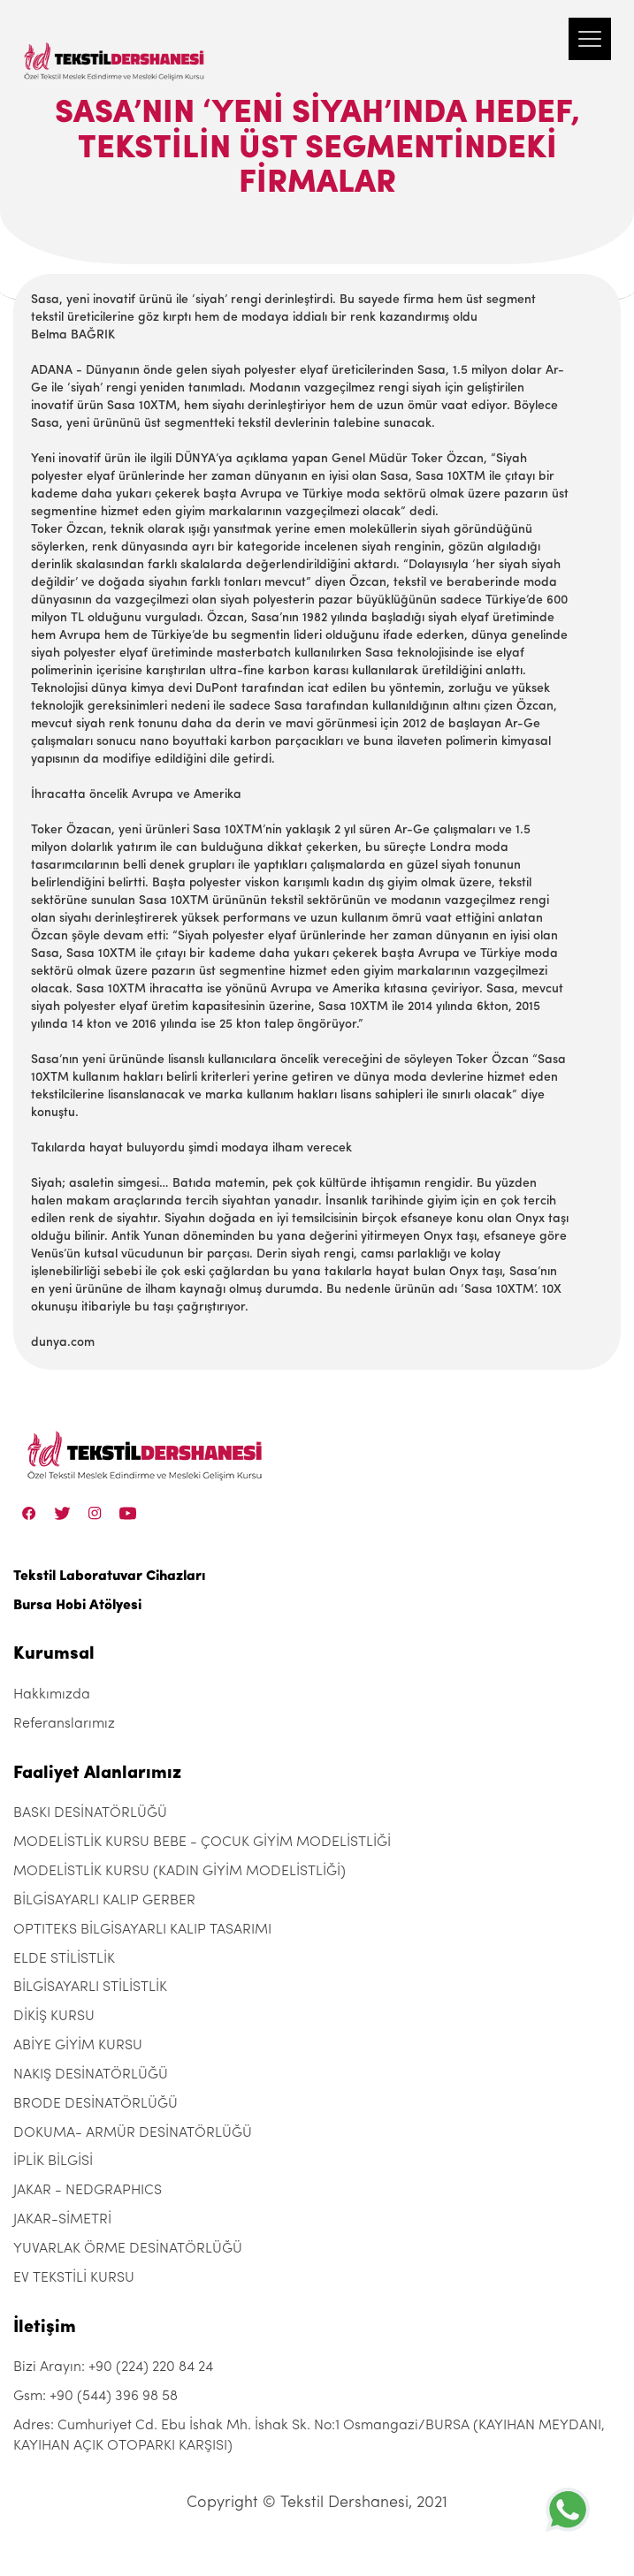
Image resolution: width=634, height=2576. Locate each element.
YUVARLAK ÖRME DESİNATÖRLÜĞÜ (127, 2249)
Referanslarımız (64, 1724)
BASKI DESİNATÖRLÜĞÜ (90, 1813)
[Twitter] (62, 1513)
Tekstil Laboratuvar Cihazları (109, 1576)
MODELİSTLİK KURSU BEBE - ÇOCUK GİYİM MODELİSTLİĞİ (202, 1842)
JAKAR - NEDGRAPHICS (87, 2191)
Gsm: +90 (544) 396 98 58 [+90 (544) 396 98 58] (95, 2397)
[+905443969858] (568, 2509)
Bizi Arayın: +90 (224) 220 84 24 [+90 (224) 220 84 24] (113, 2367)
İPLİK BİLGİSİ (53, 2161)
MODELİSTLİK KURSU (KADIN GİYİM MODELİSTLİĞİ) (179, 1872)
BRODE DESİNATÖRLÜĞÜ (95, 2104)
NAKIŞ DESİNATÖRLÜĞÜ (90, 2075)
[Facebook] (29, 1513)
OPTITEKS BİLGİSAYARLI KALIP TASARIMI (142, 1930)
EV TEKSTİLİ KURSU (73, 2278)
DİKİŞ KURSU (54, 2017)
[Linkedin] (127, 1513)
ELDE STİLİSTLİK (64, 1959)
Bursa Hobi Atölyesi (77, 1606)
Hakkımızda (51, 1695)
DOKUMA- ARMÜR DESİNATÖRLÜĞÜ (132, 2133)
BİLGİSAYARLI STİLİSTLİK (90, 1987)
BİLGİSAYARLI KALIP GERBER (104, 1901)
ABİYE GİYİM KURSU (77, 2046)
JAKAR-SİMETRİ (62, 2220)
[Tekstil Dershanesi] (115, 44)
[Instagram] (95, 1513)
